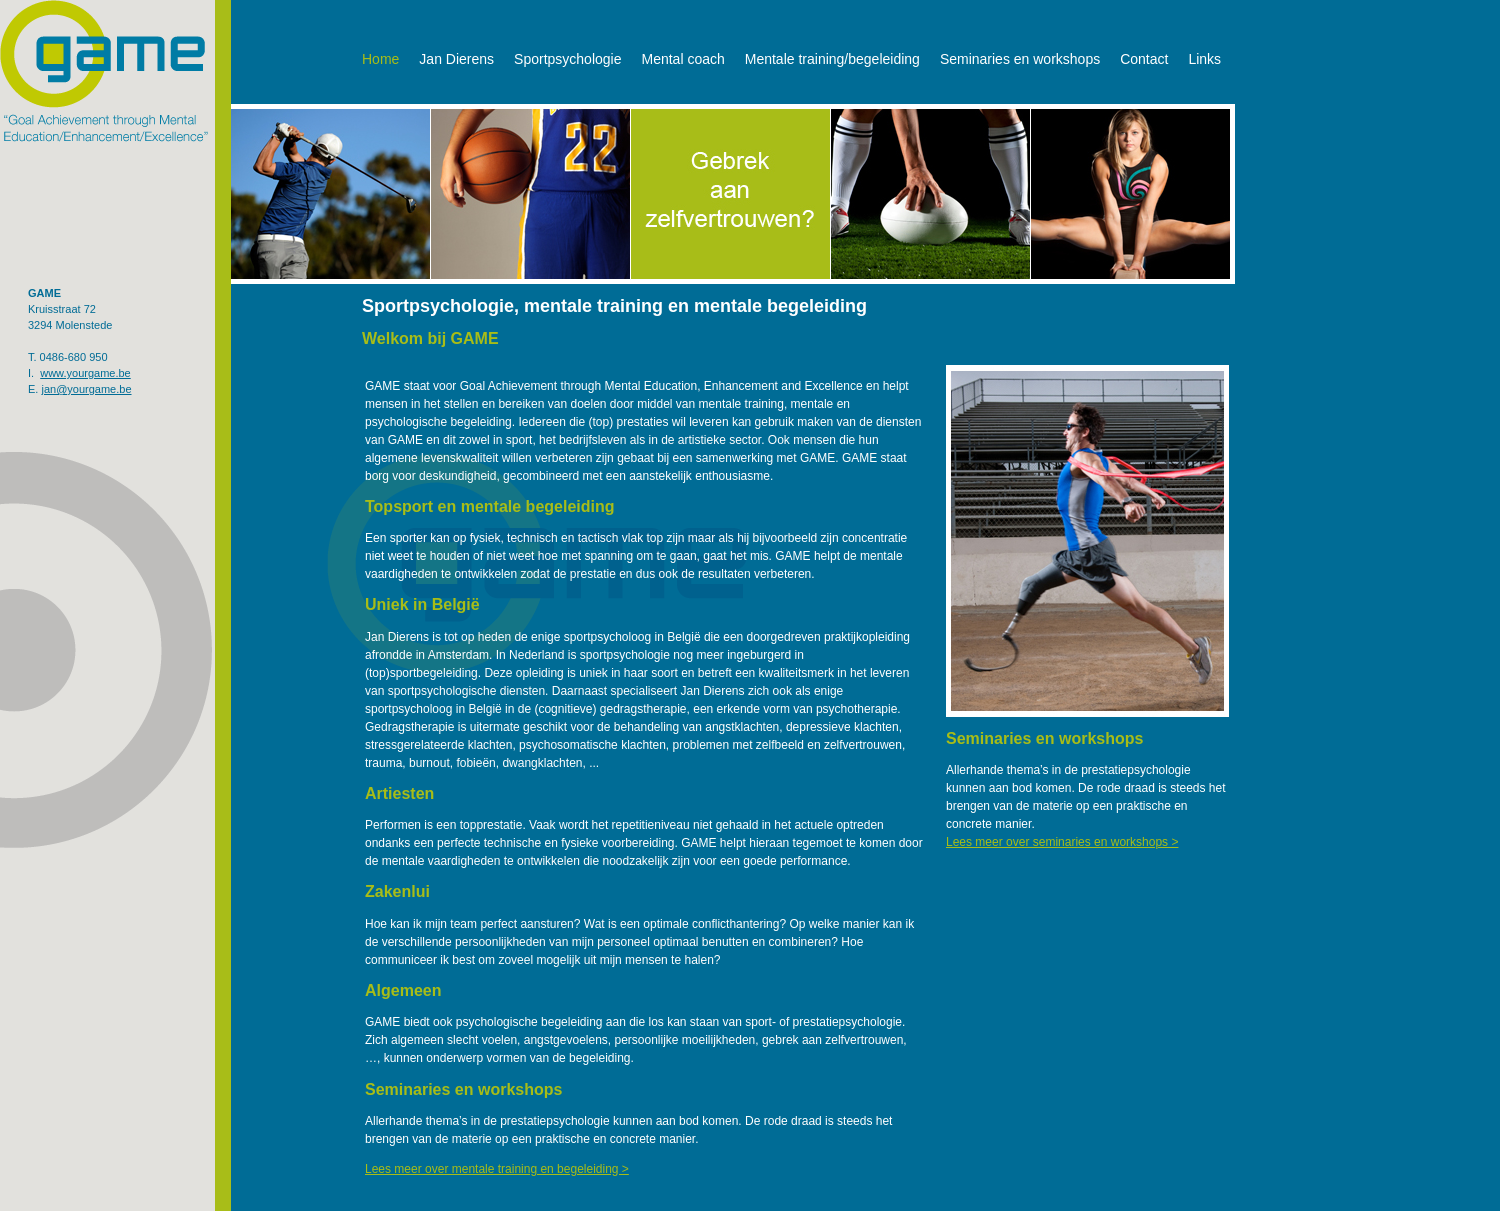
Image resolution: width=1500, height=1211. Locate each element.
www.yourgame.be (85, 373)
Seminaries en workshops (1020, 59)
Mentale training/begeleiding (832, 59)
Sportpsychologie (567, 59)
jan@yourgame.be (86, 389)
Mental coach (682, 59)
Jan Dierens (456, 59)
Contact (1144, 59)
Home (380, 59)
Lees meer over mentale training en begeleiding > (497, 1169)
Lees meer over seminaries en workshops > (1062, 842)
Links (1204, 59)
